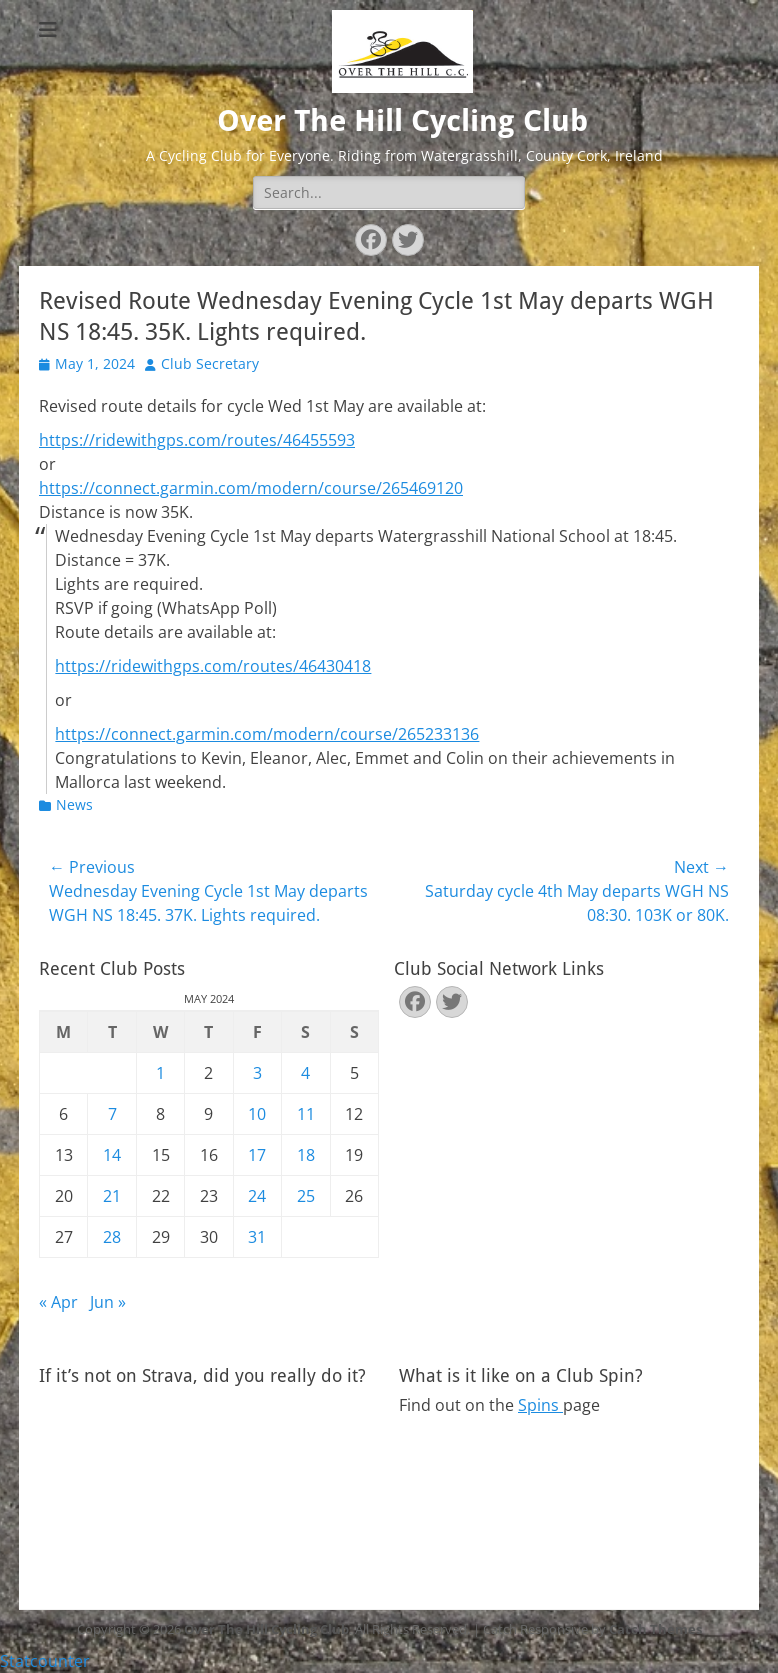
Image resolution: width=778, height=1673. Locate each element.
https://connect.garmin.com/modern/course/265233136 (267, 734)
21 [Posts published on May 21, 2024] (112, 1196)
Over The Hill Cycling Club (402, 120)
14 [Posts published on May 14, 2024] (112, 1155)
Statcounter (45, 1661)
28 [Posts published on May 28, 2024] (112, 1237)
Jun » (108, 1302)
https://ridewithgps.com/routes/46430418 (213, 666)
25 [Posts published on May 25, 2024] (306, 1196)
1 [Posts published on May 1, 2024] (160, 1073)
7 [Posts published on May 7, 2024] (112, 1114)
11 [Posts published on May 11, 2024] (306, 1114)
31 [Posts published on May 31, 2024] (257, 1237)
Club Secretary (210, 363)
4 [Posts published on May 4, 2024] (305, 1073)
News (74, 804)
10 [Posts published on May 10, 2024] (257, 1114)
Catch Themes (655, 1629)
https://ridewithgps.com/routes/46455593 (197, 440)
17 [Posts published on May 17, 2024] (257, 1155)
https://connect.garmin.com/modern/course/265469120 (251, 488)
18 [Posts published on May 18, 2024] (306, 1155)
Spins (540, 1405)
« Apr (58, 1302)
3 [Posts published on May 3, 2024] (257, 1073)
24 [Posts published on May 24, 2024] (257, 1196)
